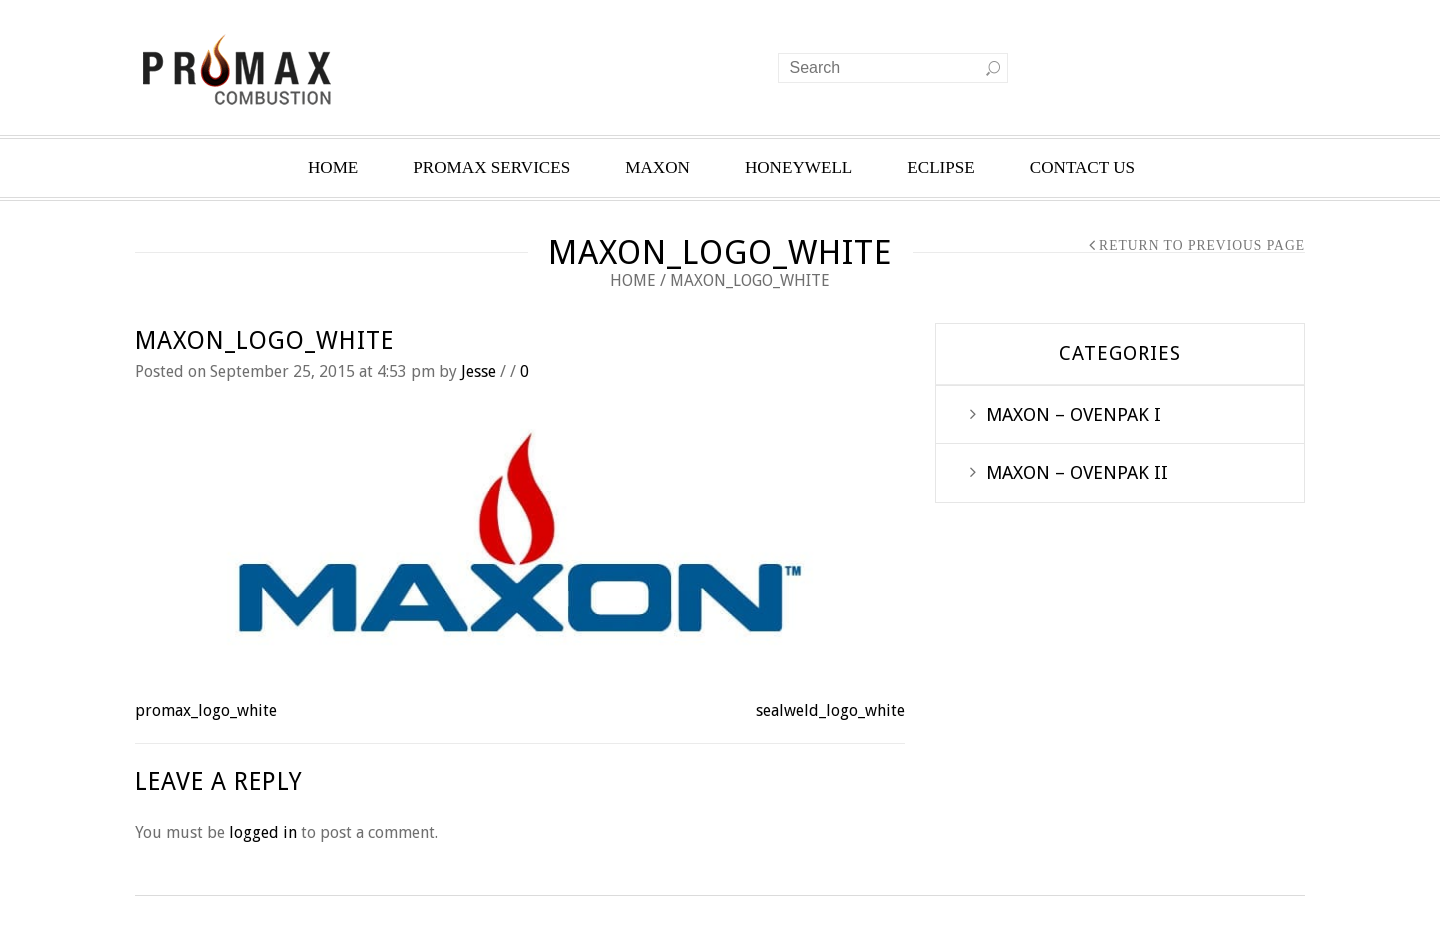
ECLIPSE (941, 167)
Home (633, 280)
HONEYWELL (798, 167)
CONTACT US (1082, 167)
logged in (263, 832)
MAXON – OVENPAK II (1077, 472)
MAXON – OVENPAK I (1073, 414)
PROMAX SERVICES (491, 167)
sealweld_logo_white (830, 710)
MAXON (657, 167)
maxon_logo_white (264, 340)
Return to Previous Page (1202, 245)
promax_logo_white (206, 710)
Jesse (478, 371)
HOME (333, 167)
